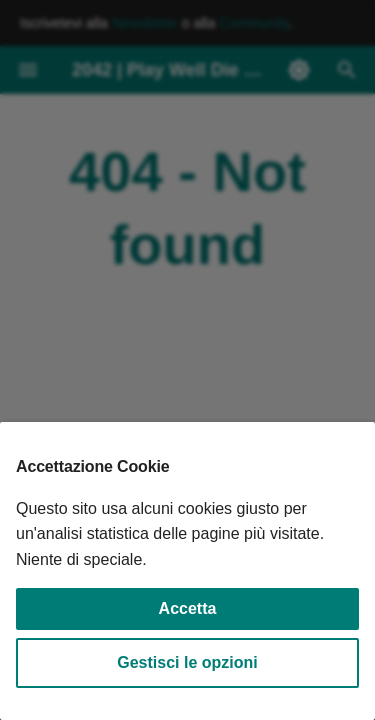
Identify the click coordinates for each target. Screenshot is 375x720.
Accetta (188, 608)
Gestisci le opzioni (187, 662)
